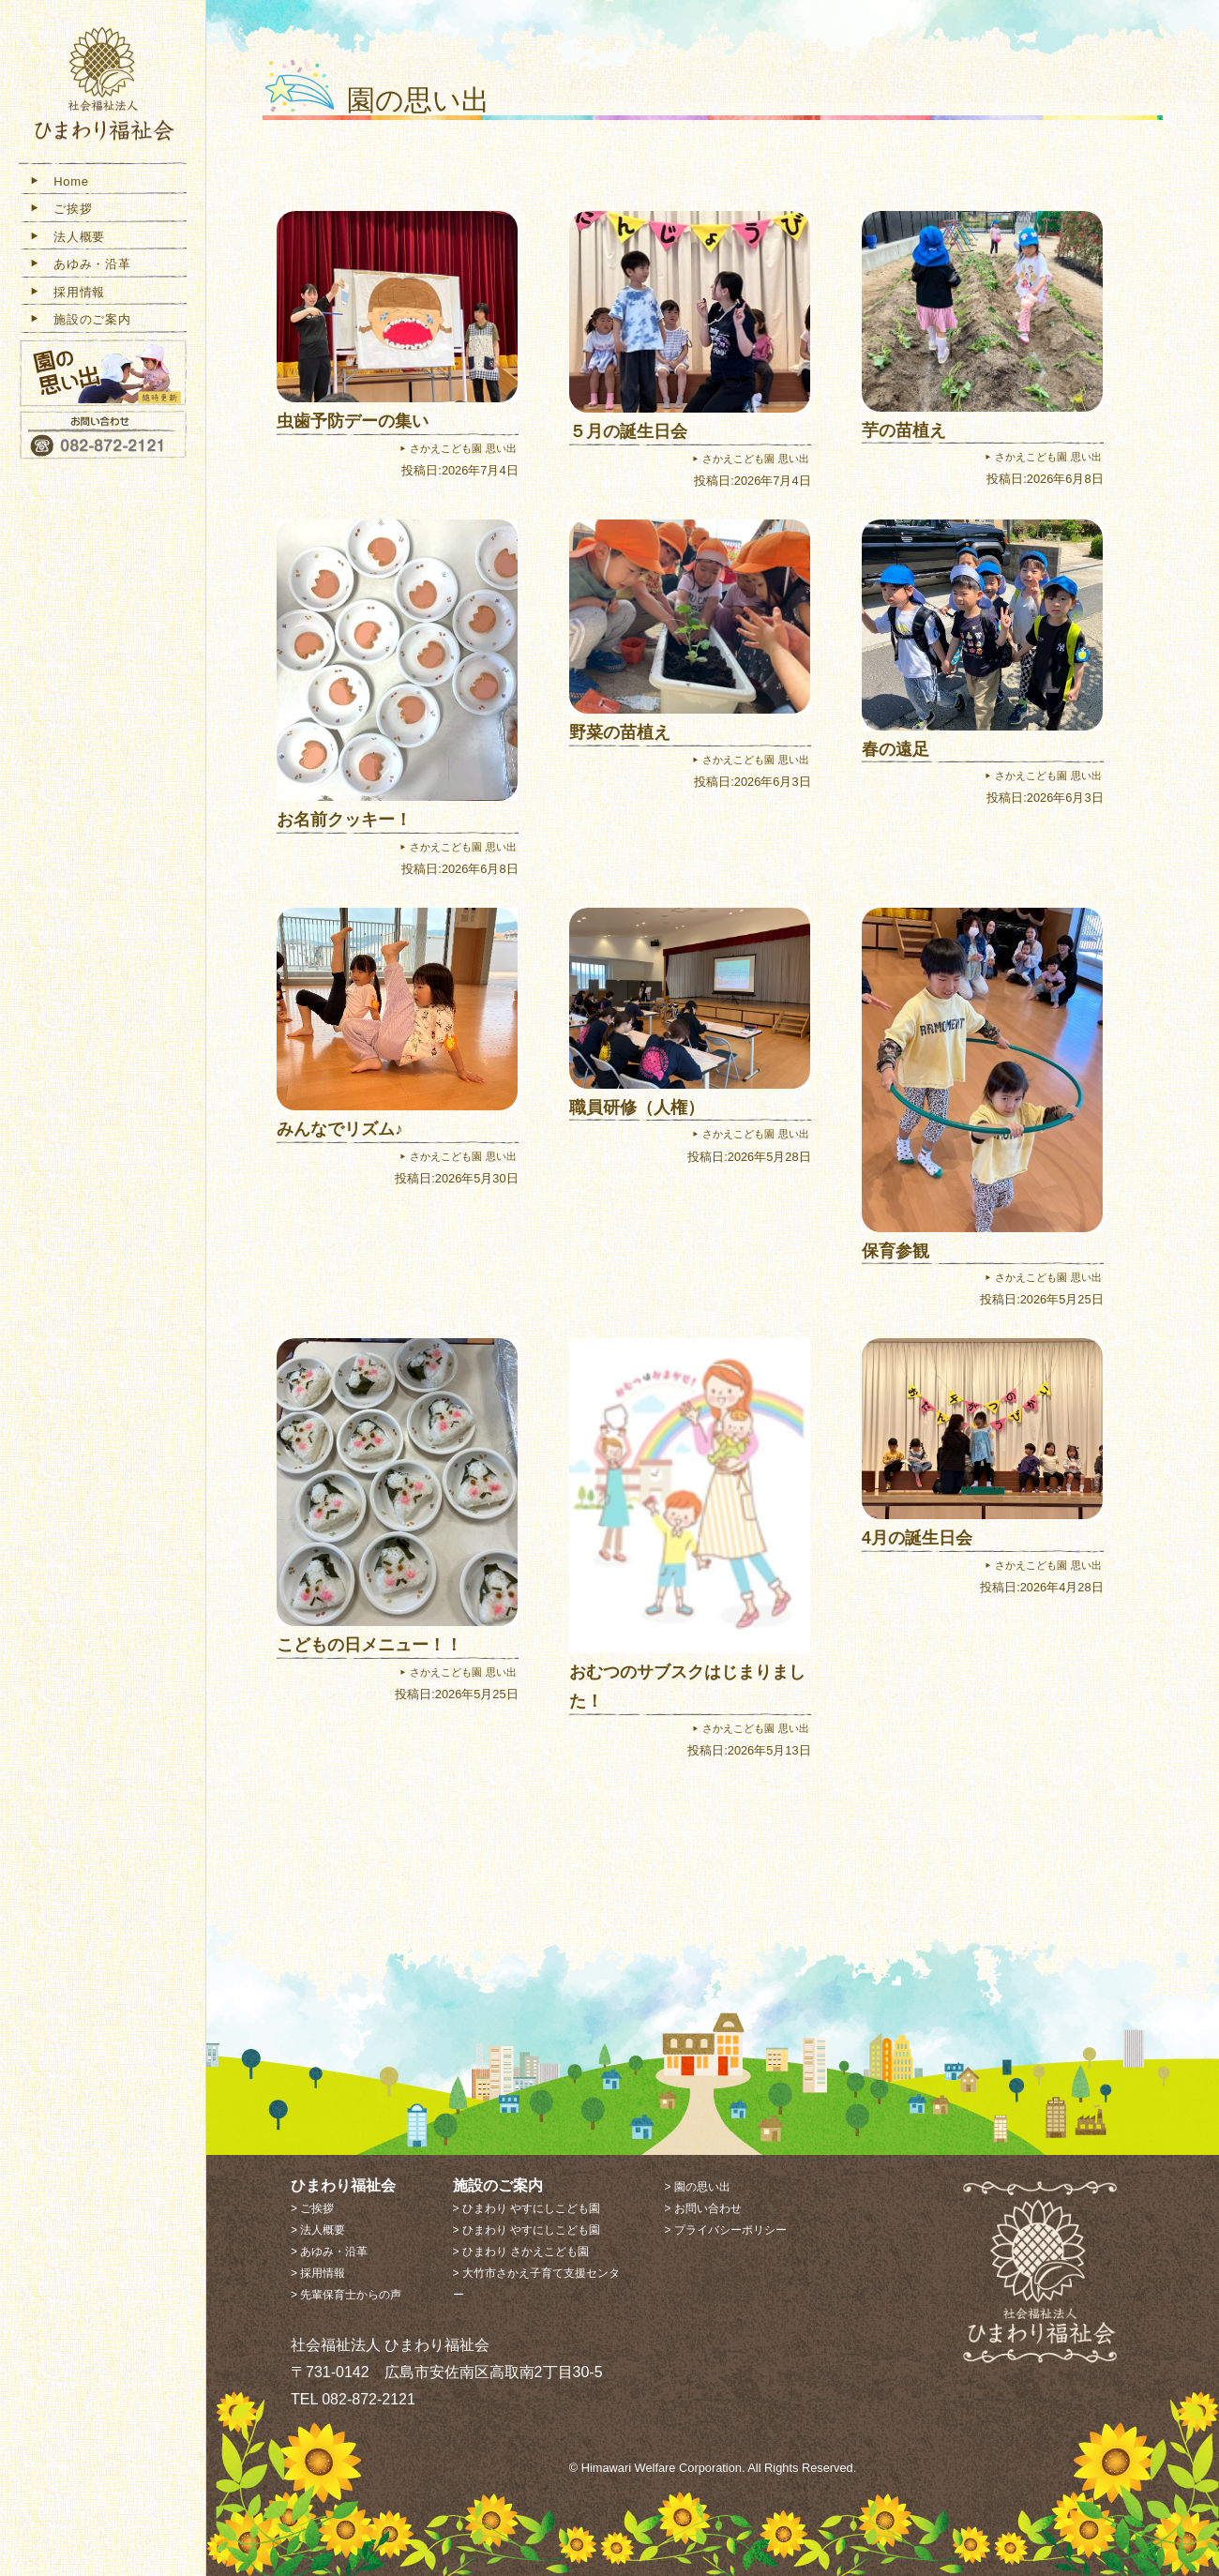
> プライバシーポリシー (725, 2230)
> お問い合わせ (702, 2208)
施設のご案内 (79, 321)
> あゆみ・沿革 (329, 2251)
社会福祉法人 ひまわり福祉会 (103, 86)
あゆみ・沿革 (79, 266)
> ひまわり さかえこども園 (521, 2251)
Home (58, 182)
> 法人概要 (318, 2230)
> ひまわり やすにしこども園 (527, 2208)
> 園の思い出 (697, 2186)
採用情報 (66, 293)
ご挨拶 (60, 210)
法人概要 (66, 238)
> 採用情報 (318, 2273)
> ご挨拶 (312, 2208)
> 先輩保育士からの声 (346, 2294)
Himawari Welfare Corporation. (663, 2468)
